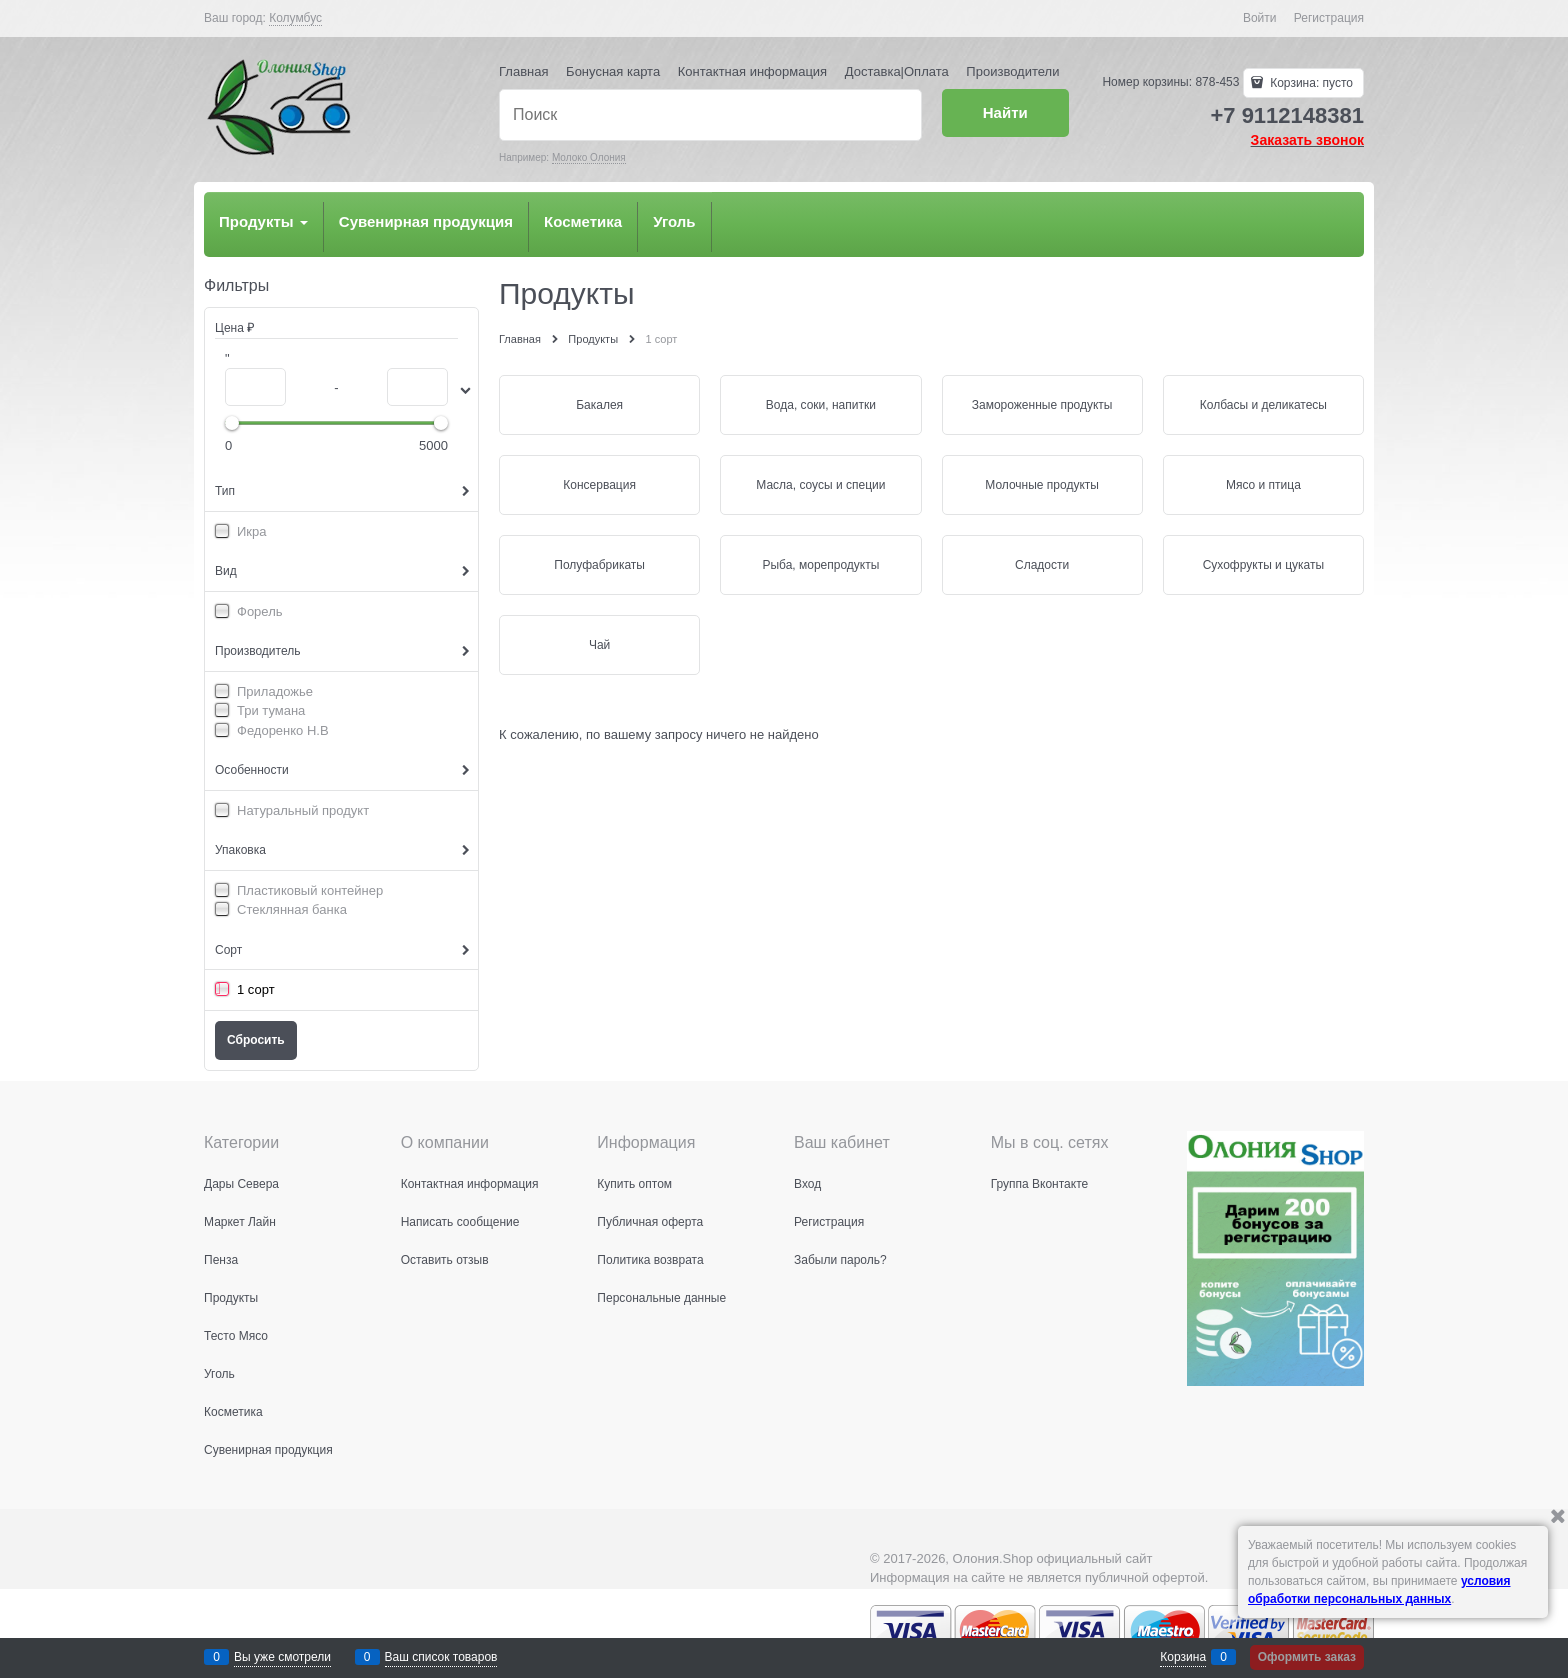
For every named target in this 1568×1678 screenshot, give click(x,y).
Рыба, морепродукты (820, 565)
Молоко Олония (589, 157)
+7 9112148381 (1287, 115)
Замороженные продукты (1042, 405)
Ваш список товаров (441, 1657)
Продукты (263, 221)
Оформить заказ (1307, 1657)
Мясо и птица (1263, 485)
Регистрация (1329, 18)
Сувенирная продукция (426, 221)
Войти (1260, 18)
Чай (599, 645)
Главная (523, 71)
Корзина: (1310, 83)
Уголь (674, 221)
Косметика (583, 221)
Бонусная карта (613, 71)
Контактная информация (752, 71)
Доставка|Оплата (897, 71)
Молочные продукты (1042, 485)
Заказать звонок (1307, 140)
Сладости (1042, 565)
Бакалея (599, 405)
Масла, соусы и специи (820, 485)
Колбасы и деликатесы (1263, 405)
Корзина (1183, 1657)
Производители (1012, 71)
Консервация (599, 485)
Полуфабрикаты (599, 565)
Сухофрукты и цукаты (1263, 565)
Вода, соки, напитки (821, 405)
